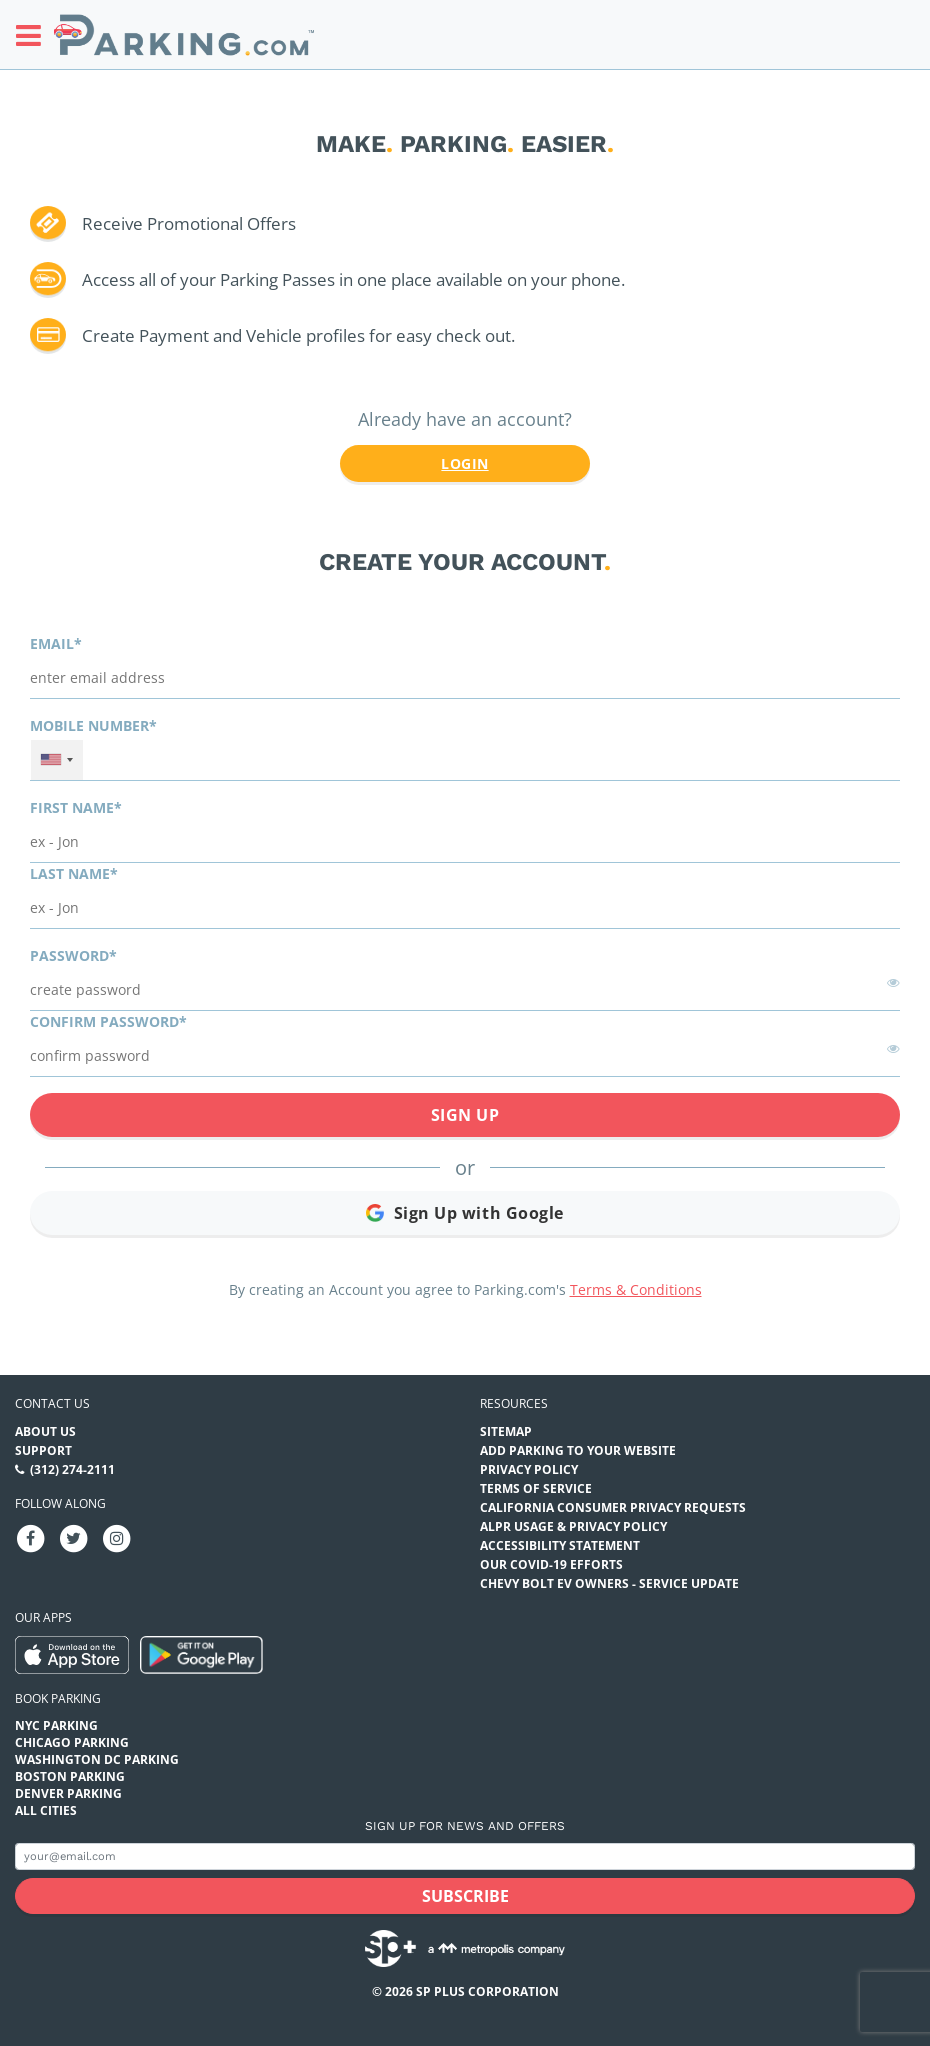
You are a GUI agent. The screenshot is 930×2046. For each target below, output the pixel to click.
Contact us (52, 1403)
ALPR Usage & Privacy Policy (573, 1526)
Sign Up (465, 1115)
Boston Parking (70, 1776)
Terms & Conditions (636, 1289)
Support (43, 1450)
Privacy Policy (529, 1469)
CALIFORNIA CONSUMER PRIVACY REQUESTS (613, 1507)
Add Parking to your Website (578, 1450)
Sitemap (506, 1431)
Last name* (74, 873)
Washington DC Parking (97, 1759)
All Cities (46, 1810)
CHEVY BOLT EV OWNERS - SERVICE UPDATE (609, 1583)
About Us (45, 1431)
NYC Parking (56, 1725)
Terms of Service (536, 1488)
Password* (73, 955)
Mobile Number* (93, 725)
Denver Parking (68, 1793)
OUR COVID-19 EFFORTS (551, 1564)
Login (464, 463)
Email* (56, 643)
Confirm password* (108, 1021)
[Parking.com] (184, 34)
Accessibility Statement (560, 1545)
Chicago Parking (72, 1742)
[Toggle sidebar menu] (34, 35)
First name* (76, 807)
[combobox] (57, 760)
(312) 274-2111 (72, 1469)
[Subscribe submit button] (465, 1896)
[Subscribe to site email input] (465, 1856)
